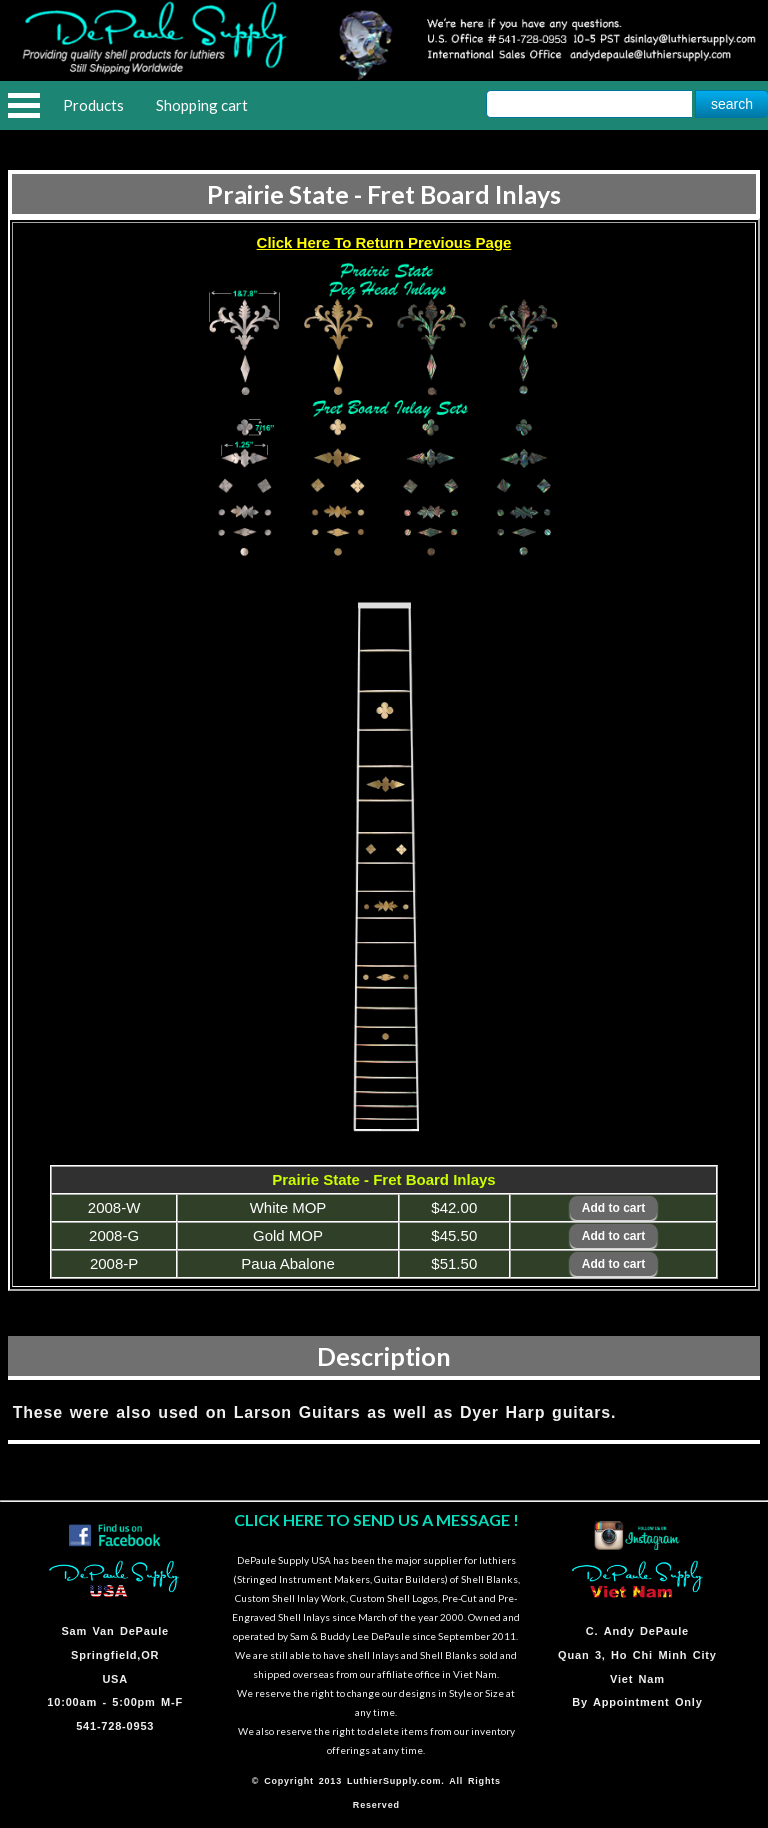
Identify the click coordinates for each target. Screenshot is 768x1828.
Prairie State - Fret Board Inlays (384, 194)
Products (93, 105)
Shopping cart (202, 105)
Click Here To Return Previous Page (384, 242)
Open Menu (24, 105)
